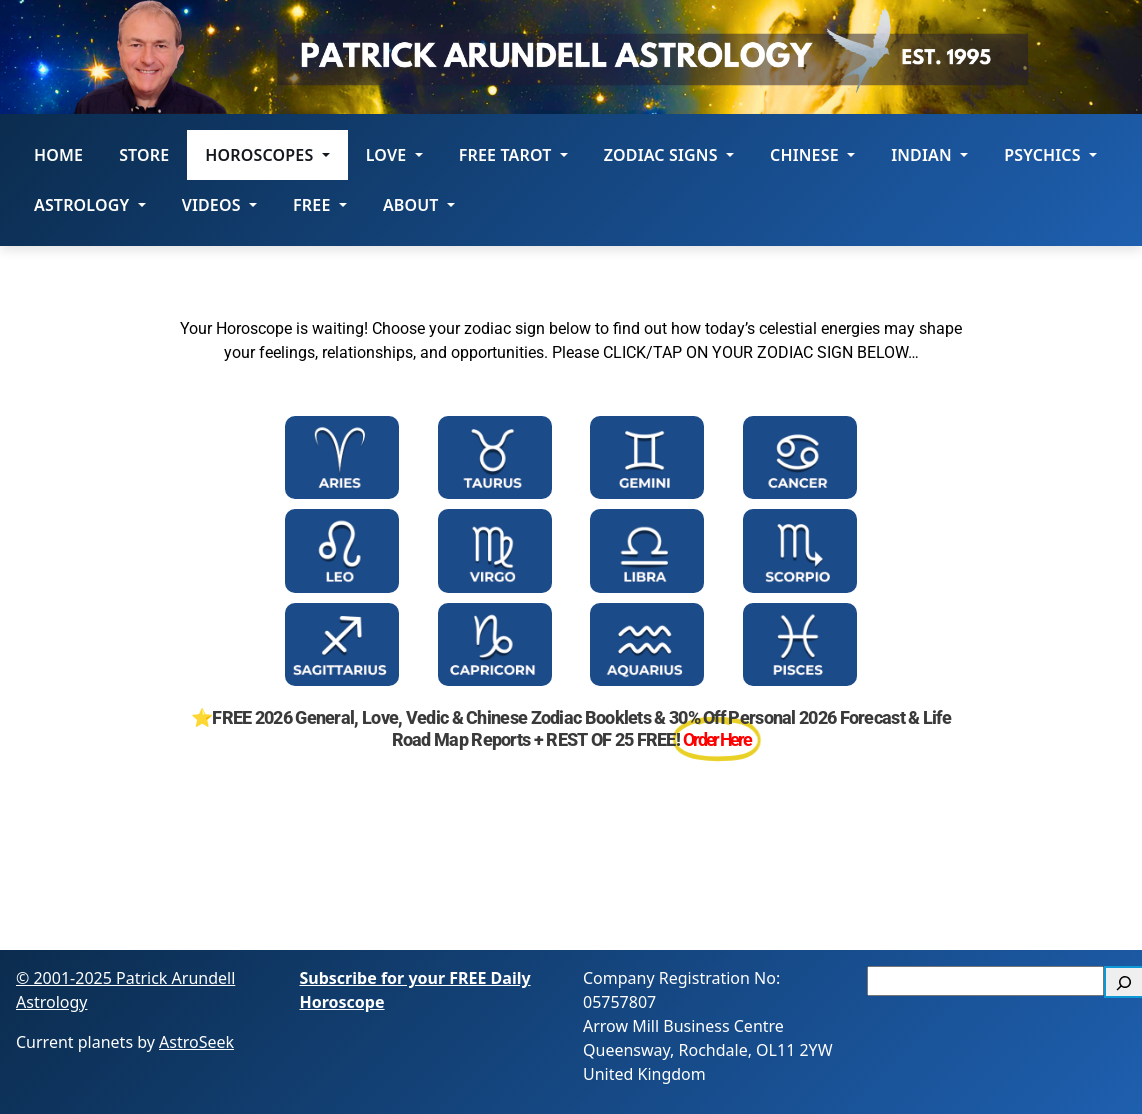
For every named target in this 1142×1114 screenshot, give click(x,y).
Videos (219, 205)
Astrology (90, 205)
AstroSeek (196, 1042)
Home (58, 155)
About (419, 205)
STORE (144, 155)
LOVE (394, 155)
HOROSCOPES (267, 155)
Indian (929, 155)
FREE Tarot (513, 155)
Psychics (1050, 155)
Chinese (812, 155)
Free (320, 205)
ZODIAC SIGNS (669, 155)
